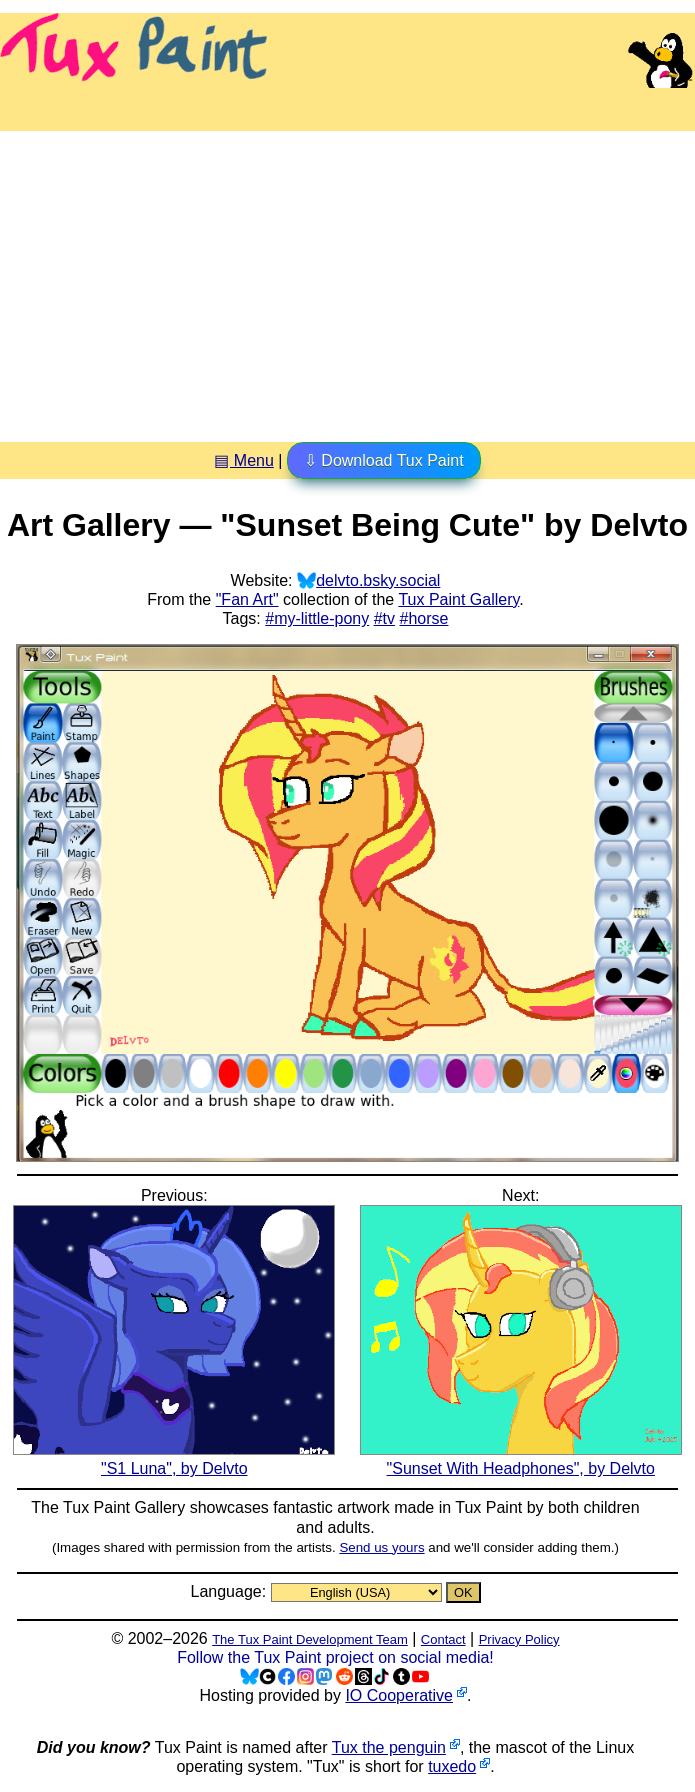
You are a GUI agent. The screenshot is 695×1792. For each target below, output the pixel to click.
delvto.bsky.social (378, 580)
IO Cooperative (399, 1695)
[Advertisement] (347, 279)
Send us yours (381, 1547)
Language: (230, 1591)
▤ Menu (243, 460)
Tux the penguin (389, 1747)
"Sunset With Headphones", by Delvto (521, 1459)
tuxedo (452, 1766)
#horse (424, 618)
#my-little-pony (317, 618)
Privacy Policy (519, 1639)
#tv (384, 618)
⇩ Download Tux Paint (384, 460)
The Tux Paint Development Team (310, 1639)
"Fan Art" (247, 599)
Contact (443, 1639)
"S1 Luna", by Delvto (174, 1459)
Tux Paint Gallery (458, 599)
